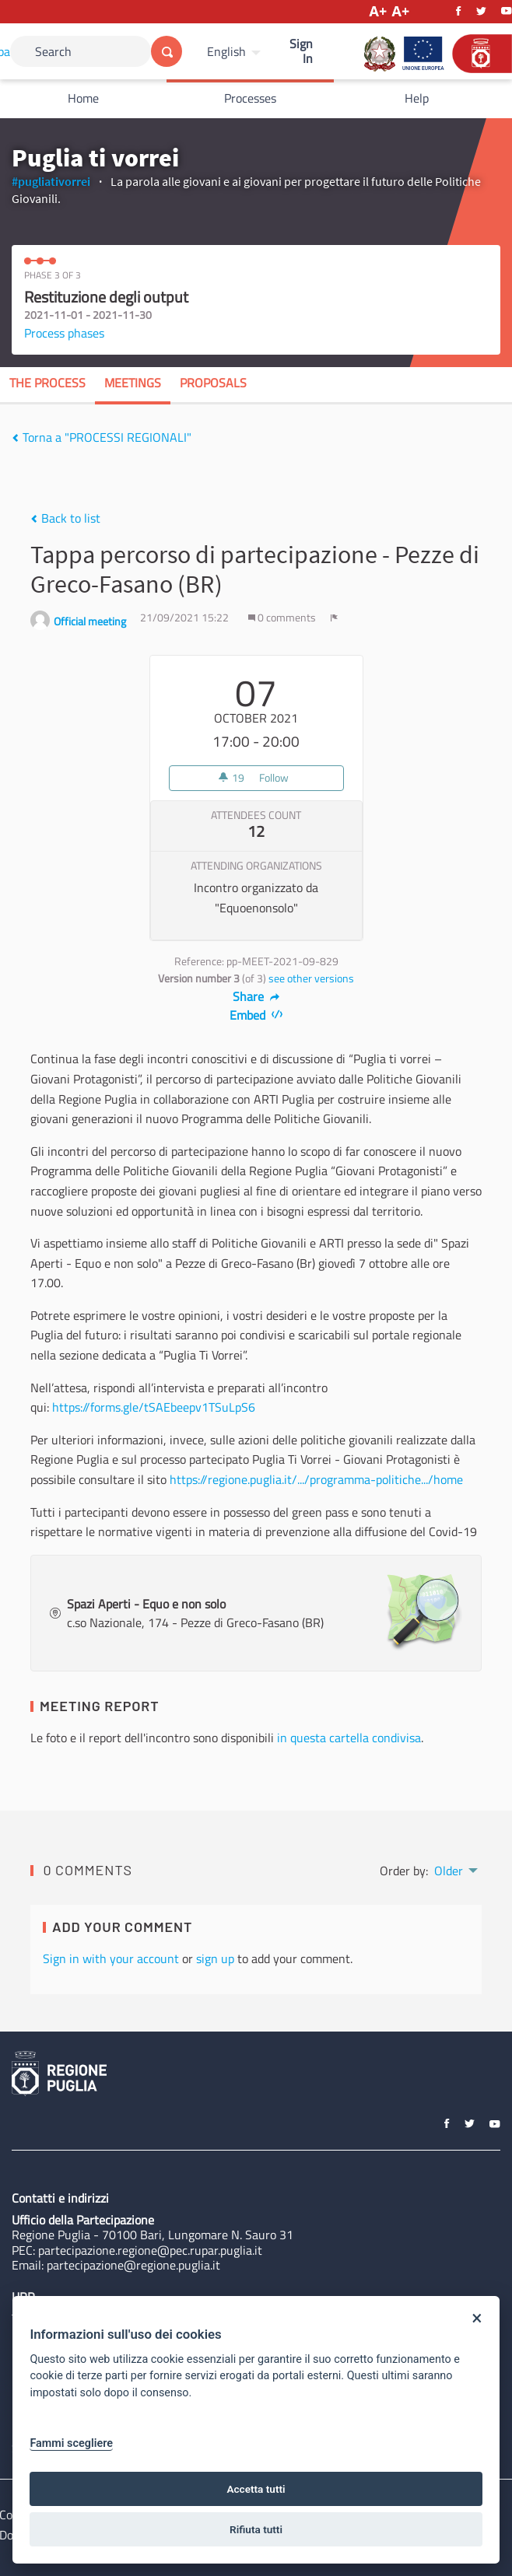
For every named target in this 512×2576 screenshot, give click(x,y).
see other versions (311, 978)
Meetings (132, 382)
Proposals (213, 382)
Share (256, 996)
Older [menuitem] (448, 1870)
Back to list (65, 518)
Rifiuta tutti (256, 2529)
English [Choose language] (226, 51)
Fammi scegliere (71, 2443)
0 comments (283, 617)
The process (47, 382)
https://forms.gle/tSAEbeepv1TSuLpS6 (153, 1407)
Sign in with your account (111, 1958)
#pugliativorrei (51, 181)
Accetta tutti (255, 2489)
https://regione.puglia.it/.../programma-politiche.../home (316, 1479)
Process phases (64, 333)
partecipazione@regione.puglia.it (133, 2265)
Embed (256, 1015)
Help (417, 98)
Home (83, 98)
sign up (215, 1958)
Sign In (301, 51)
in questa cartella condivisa (349, 1737)
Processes (250, 98)
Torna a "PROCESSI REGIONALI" (101, 437)
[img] (15, 438)
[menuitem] (236, 51)
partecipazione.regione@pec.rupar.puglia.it (150, 2250)
